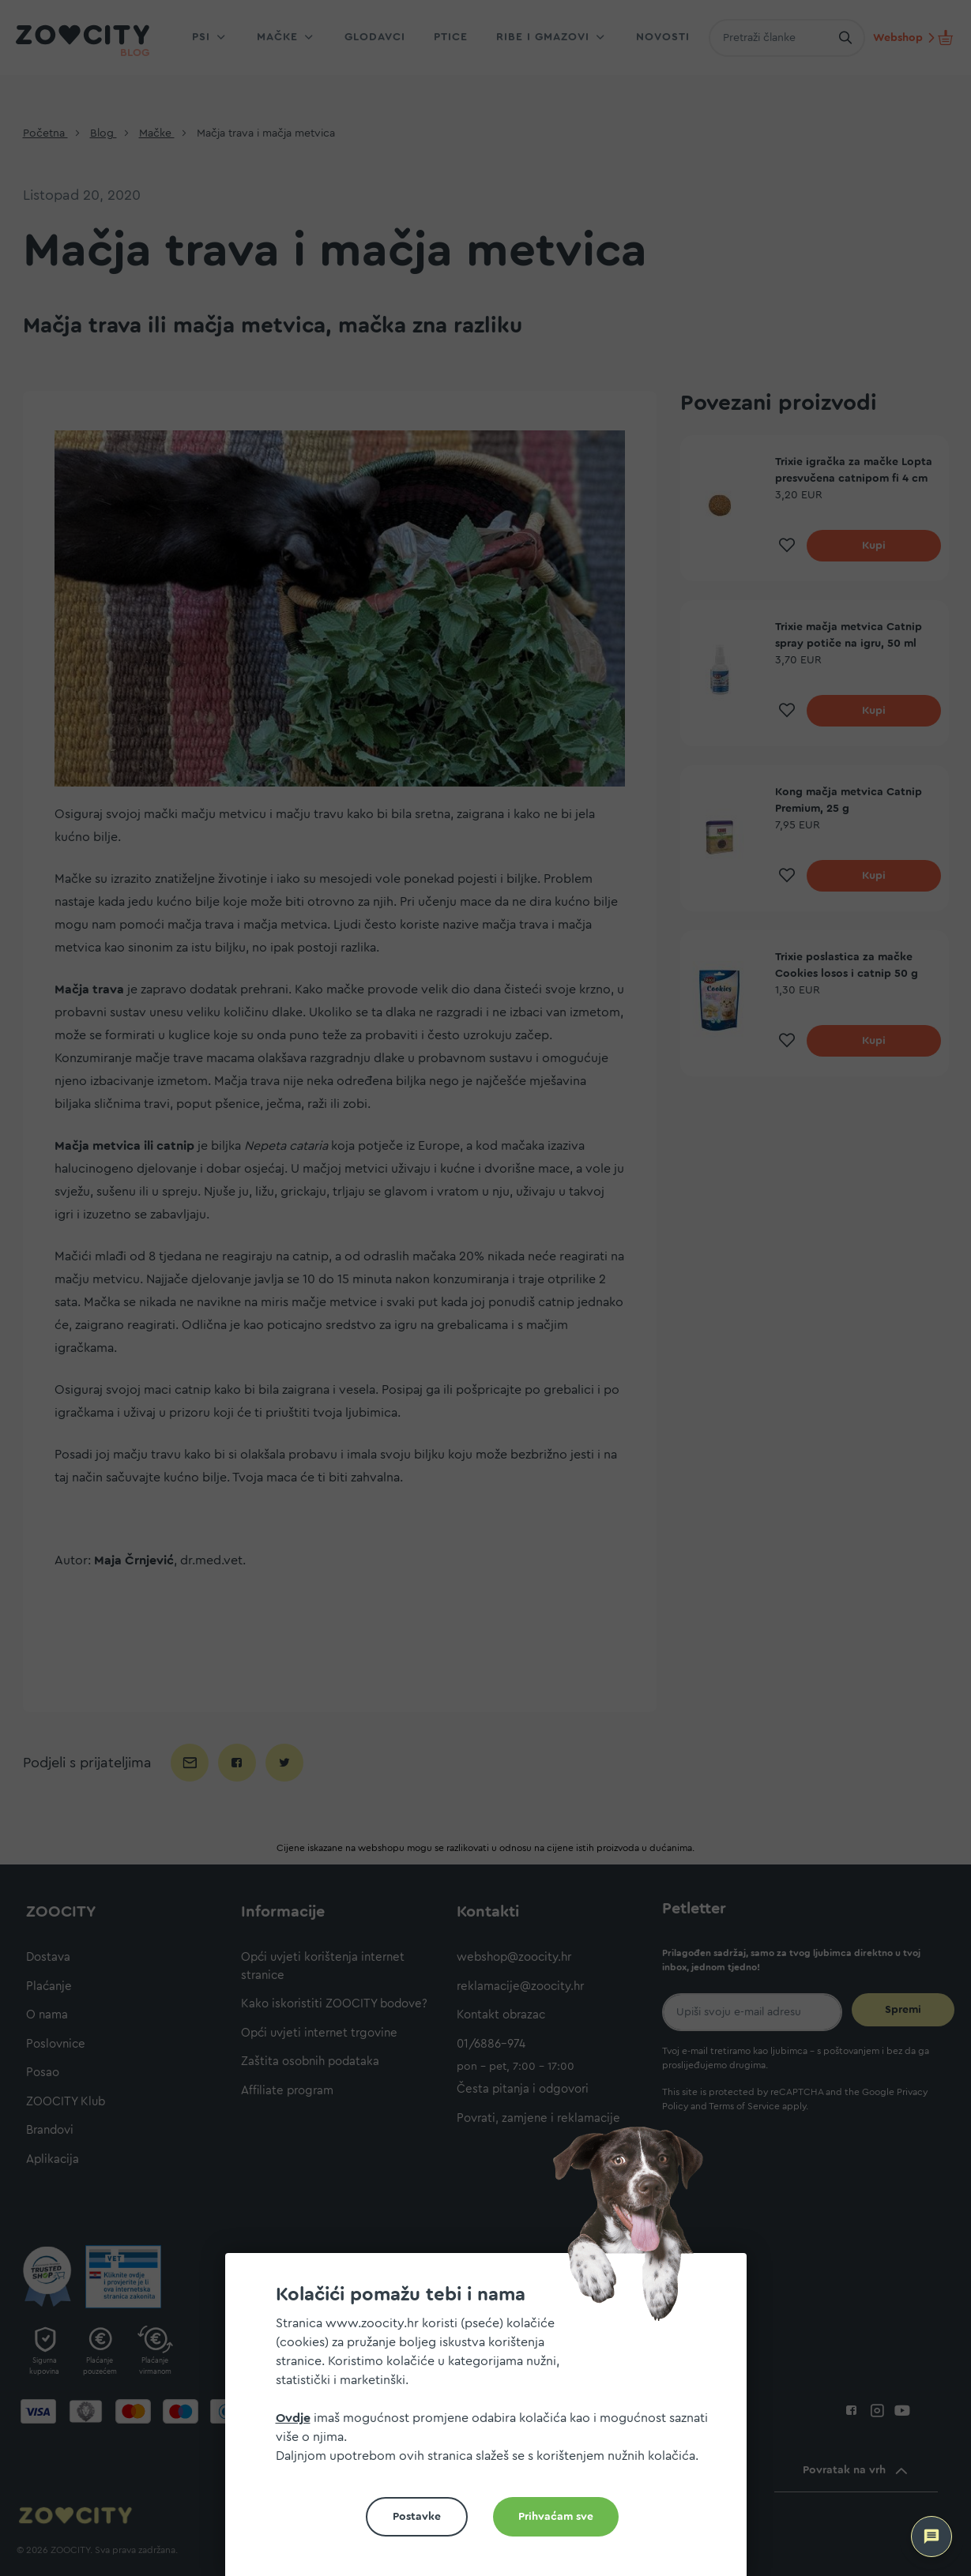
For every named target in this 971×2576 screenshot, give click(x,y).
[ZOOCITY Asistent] (931, 2536)
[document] (492, 2421)
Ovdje (293, 2418)
